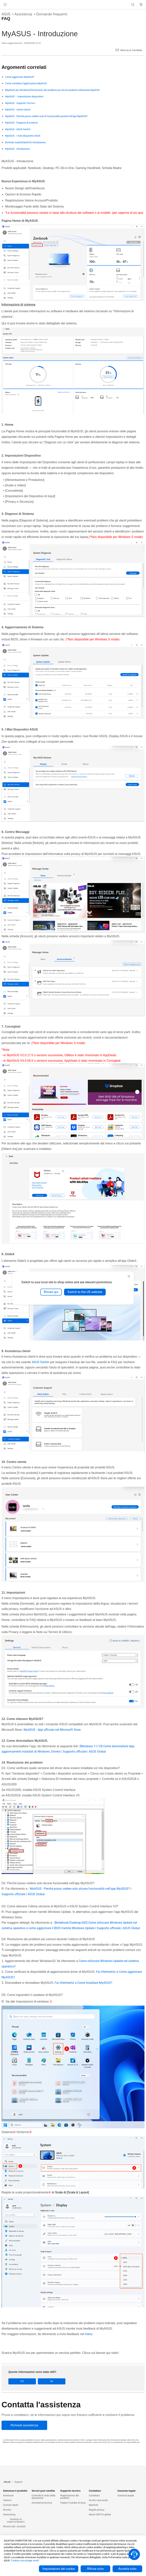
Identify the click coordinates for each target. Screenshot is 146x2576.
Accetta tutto (127, 2569)
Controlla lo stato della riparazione (43, 2496)
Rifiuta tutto (95, 2569)
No (42, 2381)
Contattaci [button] (95, 2490)
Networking (9, 2514)
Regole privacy (96, 2509)
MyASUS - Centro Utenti (17, 109)
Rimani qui (51, 1292)
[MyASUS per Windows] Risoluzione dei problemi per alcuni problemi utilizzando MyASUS (52, 90)
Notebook (8, 2495)
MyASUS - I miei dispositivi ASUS (22, 135)
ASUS (6, 14)
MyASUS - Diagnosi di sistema (21, 122)
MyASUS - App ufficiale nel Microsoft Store (52, 1729)
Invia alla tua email (131, 50)
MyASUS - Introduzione (17, 148)
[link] (73, 4)
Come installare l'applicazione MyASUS (26, 83)
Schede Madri (10, 2505)
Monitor (7, 2509)
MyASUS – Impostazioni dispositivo (24, 96)
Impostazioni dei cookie (58, 2569)
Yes (19, 2381)
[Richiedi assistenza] (24, 2425)
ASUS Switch (40, 1362)
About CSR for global (100, 2514)
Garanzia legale (125, 2495)
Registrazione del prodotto (69, 2496)
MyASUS (93, 2505)
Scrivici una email (98, 2500)
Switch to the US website (84, 1292)
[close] (128, 1276)
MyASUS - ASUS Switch (17, 129)
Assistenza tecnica (42, 2502)
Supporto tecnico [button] (70, 2490)
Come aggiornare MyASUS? (19, 76)
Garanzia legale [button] (126, 2490)
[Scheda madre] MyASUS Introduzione (25, 142)
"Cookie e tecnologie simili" (24, 2560)
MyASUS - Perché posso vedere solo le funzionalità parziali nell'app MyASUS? (46, 116)
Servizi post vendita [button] (43, 2490)
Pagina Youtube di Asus (73, 2502)
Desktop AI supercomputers (16, 2520)
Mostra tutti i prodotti (14, 2526)
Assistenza (23, 14)
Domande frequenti (51, 14)
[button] (5, 4)
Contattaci (94, 2495)
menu (88, 2334)
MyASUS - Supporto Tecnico (20, 103)
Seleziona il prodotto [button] (15, 2490)
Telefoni (7, 2500)
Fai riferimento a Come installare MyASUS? (83, 1983)
